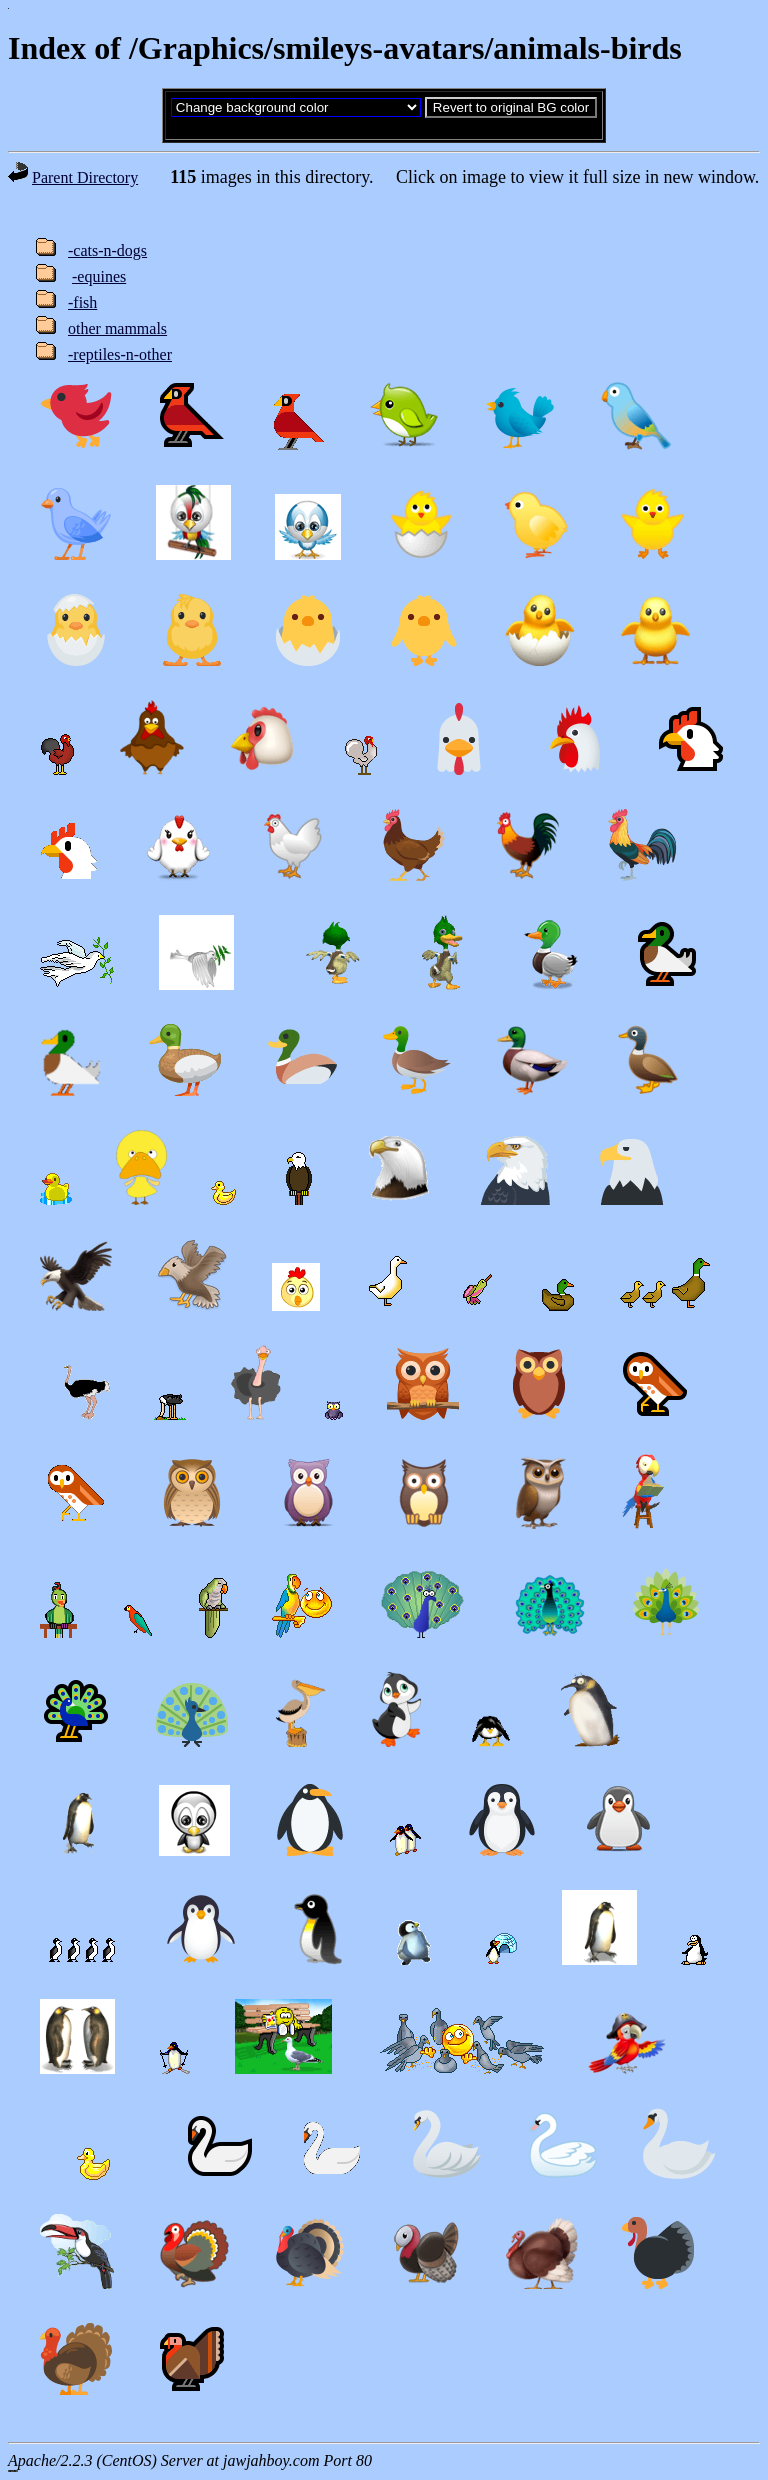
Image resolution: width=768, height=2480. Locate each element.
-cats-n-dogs (107, 250)
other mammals (117, 328)
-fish (82, 302)
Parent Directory (85, 177)
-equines (99, 276)
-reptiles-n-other (120, 354)
